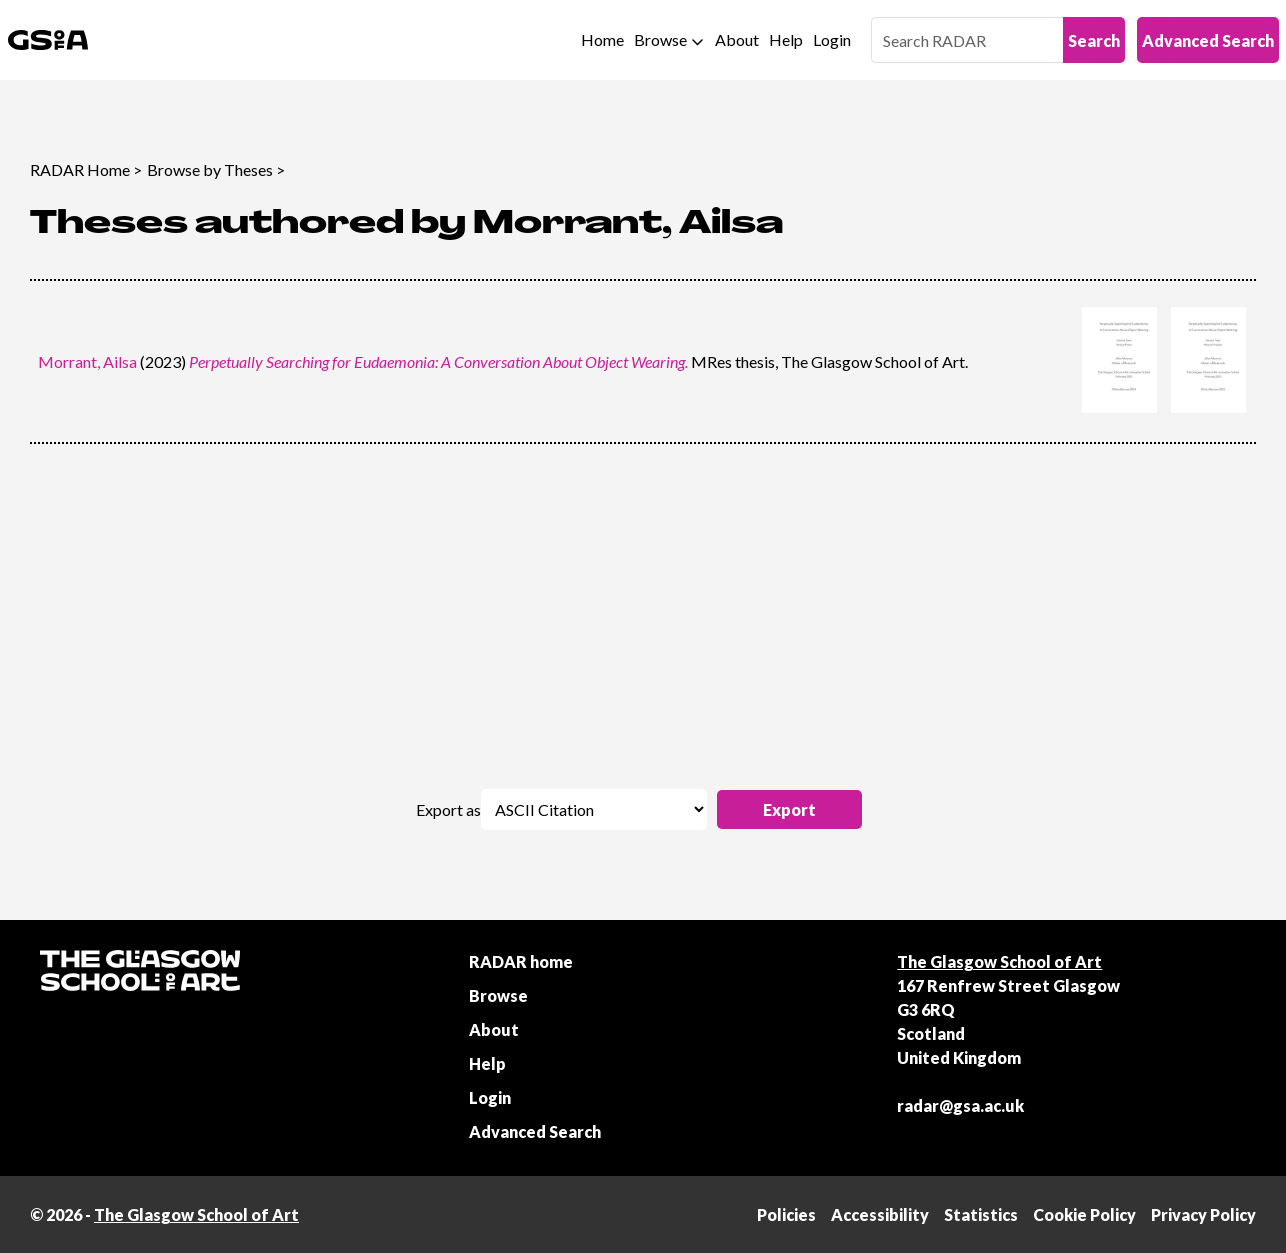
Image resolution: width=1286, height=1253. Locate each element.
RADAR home (521, 961)
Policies (786, 1214)
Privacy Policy (1203, 1214)
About (737, 39)
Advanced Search (1208, 40)
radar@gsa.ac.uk (960, 1105)
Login (832, 39)
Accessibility (880, 1214)
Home (602, 39)
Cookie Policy (1084, 1214)
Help (786, 39)
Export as (448, 809)
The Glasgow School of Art (999, 961)
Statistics (981, 1214)
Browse (660, 39)
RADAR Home (80, 169)
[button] (789, 809)
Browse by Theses (210, 169)
